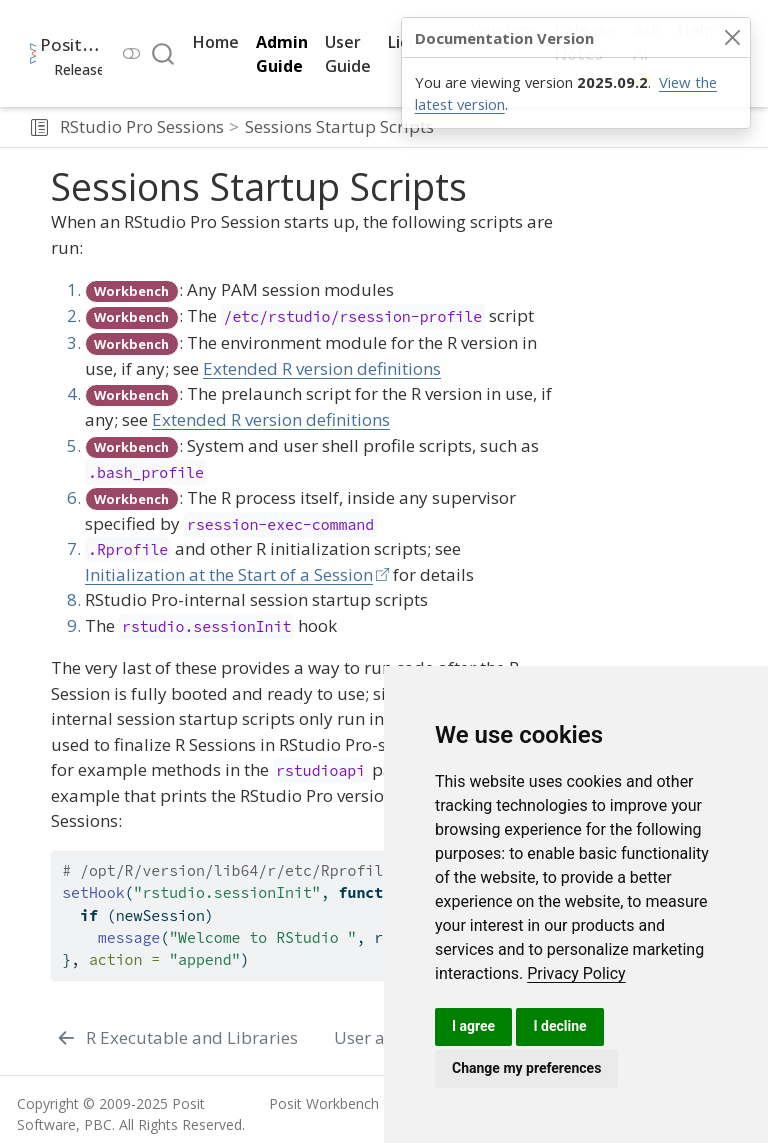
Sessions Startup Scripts (339, 126)
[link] (576, 973)
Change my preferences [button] (526, 1068)
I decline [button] (559, 1026)
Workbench (131, 291)
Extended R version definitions (322, 368)
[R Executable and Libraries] (177, 1038)
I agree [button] (473, 1026)
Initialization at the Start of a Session (229, 574)
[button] (39, 127)
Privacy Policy (576, 973)
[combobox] (164, 53)
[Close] (732, 38)
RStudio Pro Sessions (142, 126)
